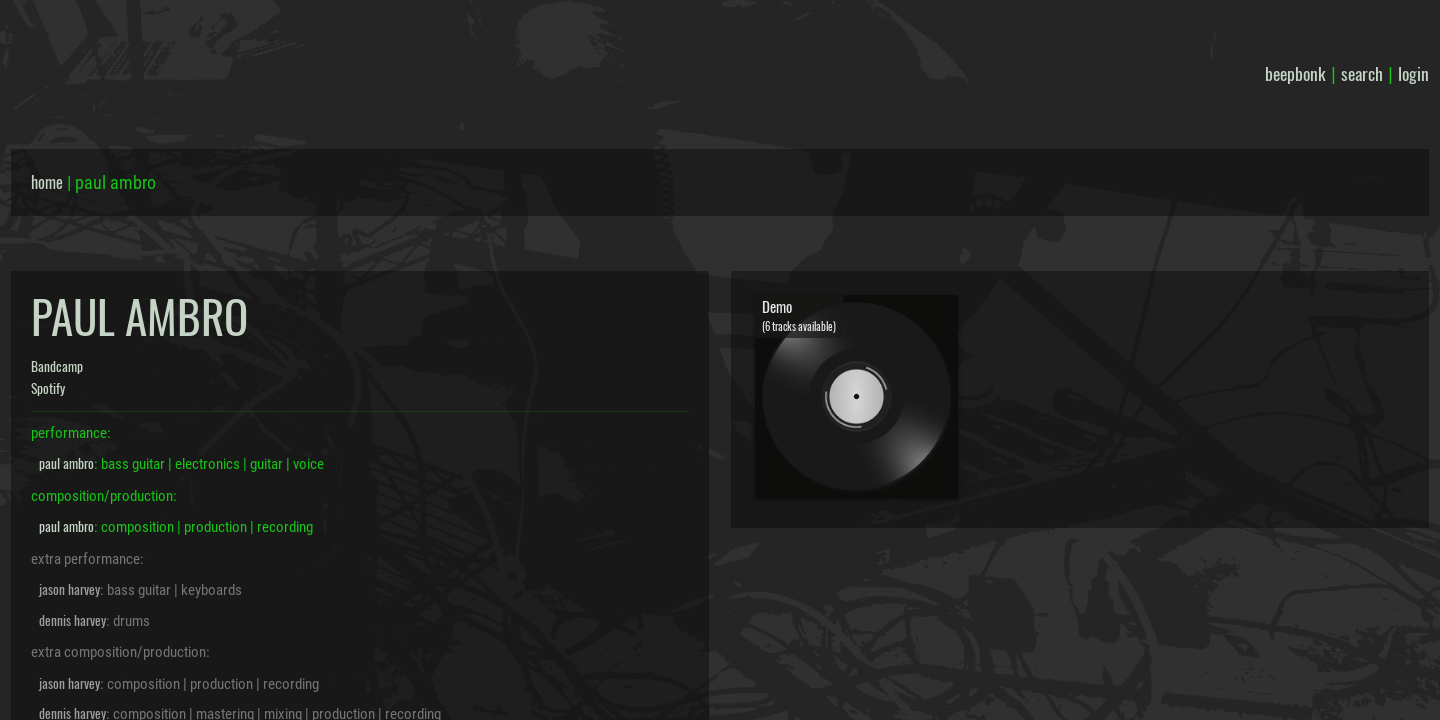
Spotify (48, 388)
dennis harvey (72, 620)
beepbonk (1295, 73)
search (1362, 73)
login (1413, 73)
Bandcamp (57, 366)
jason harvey (69, 589)
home (47, 182)
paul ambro (66, 463)
